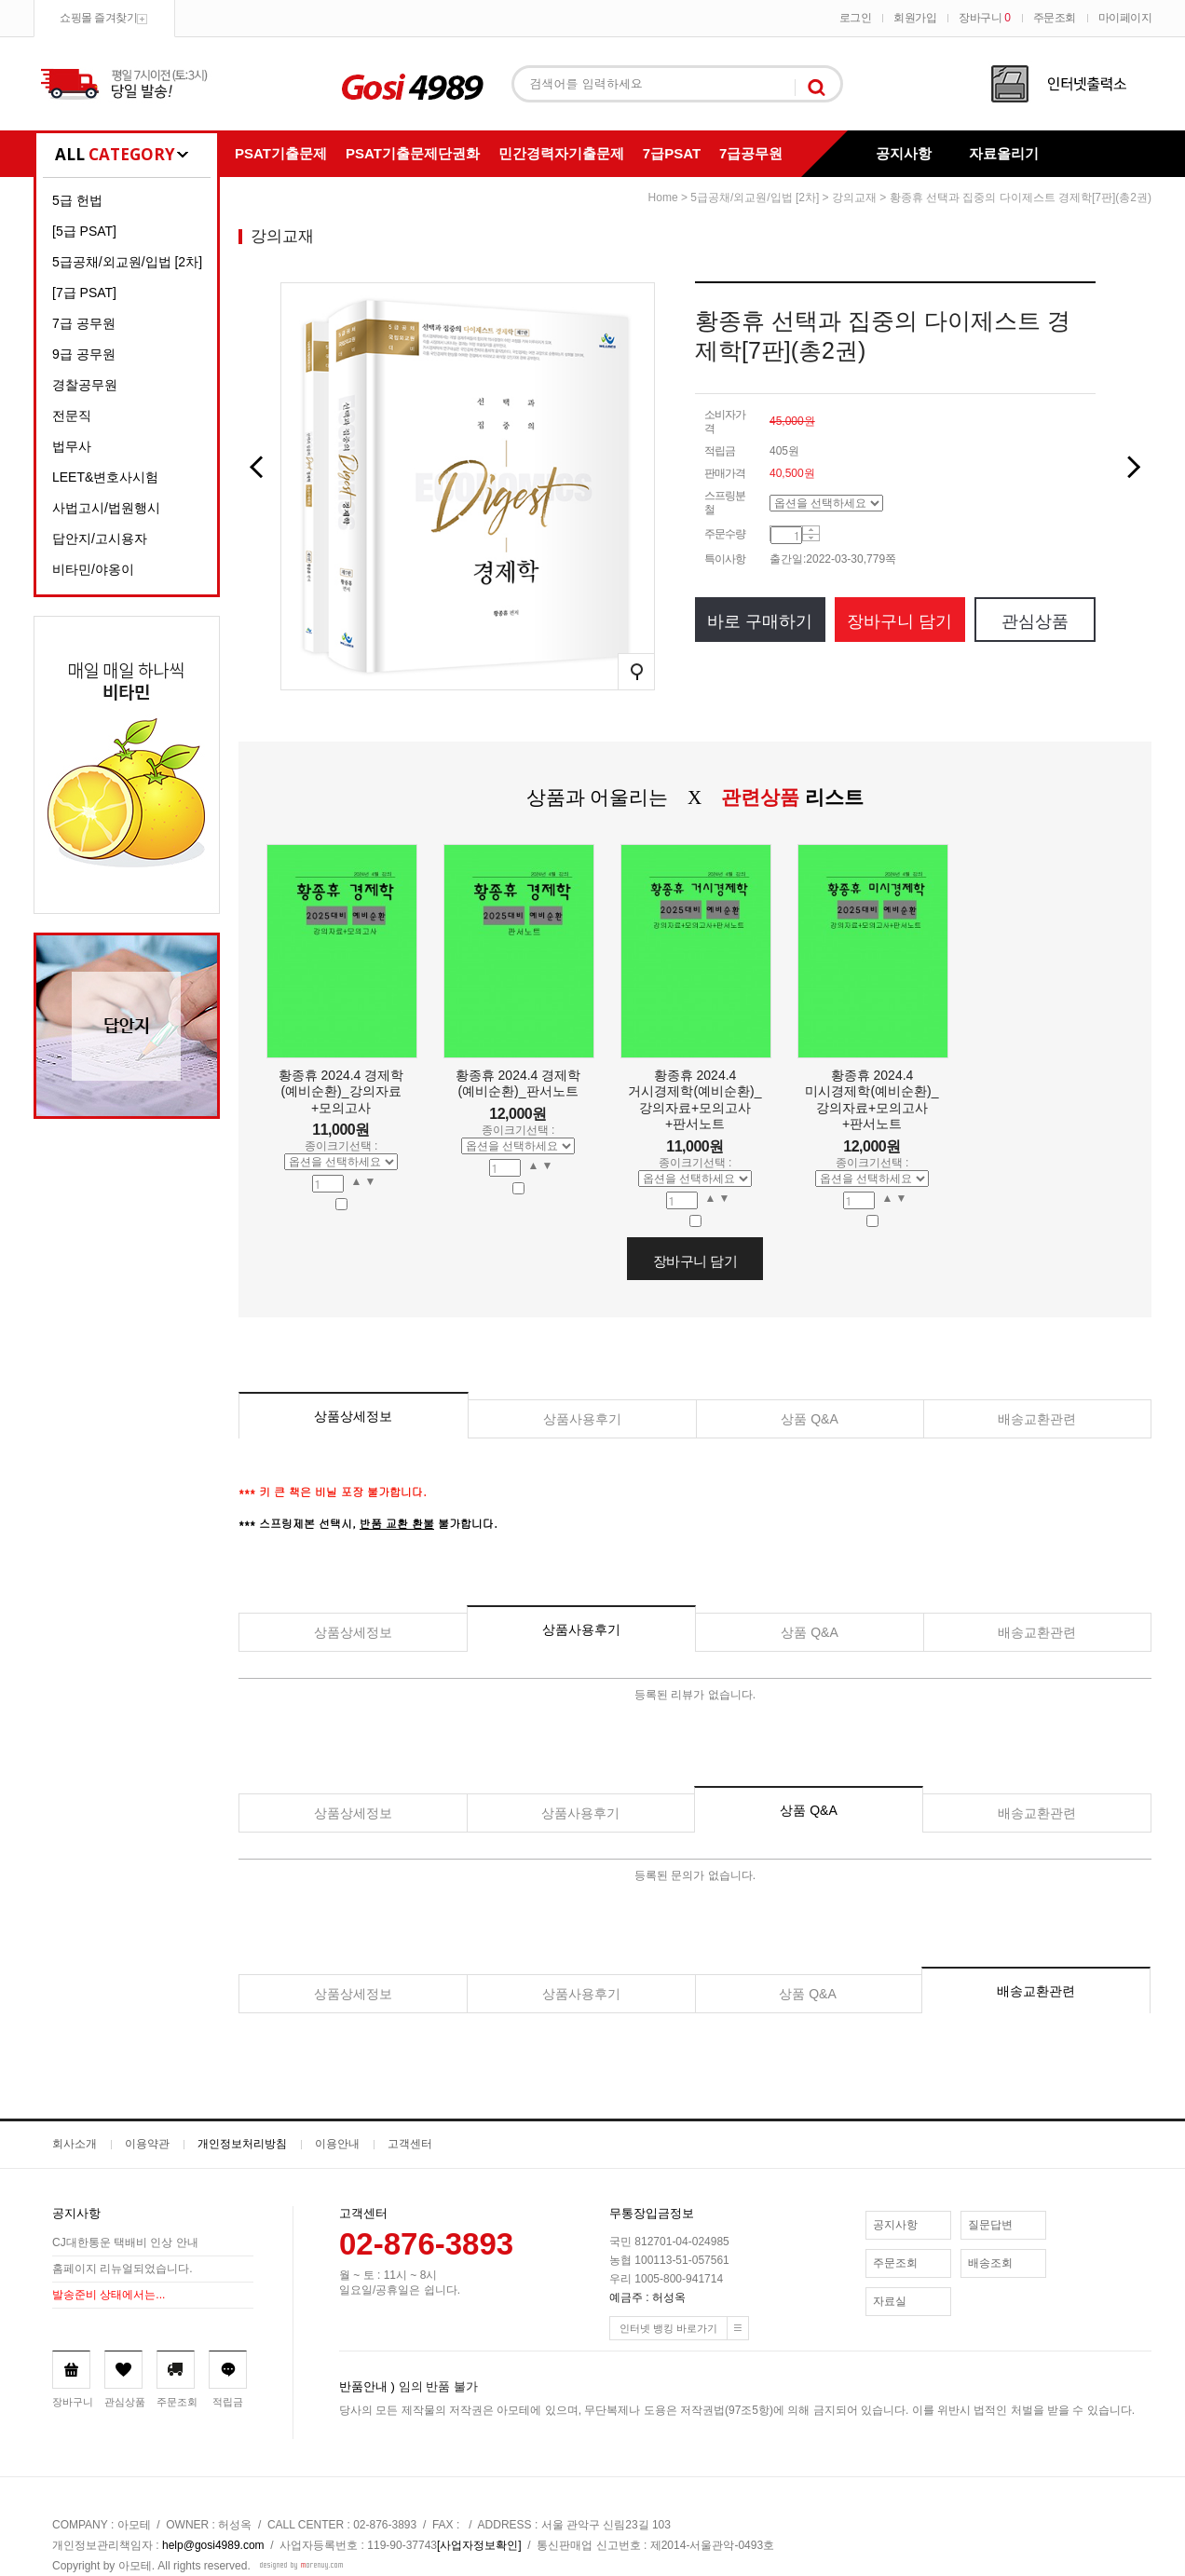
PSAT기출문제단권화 (413, 153)
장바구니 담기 (899, 621)
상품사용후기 (582, 1418)
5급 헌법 (77, 200)
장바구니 (984, 17)
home (663, 197)
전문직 (71, 415)
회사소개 (74, 2143)
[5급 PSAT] (84, 231)
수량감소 (811, 538)
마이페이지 (1125, 17)
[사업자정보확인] (479, 2545)
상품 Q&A (809, 1418)
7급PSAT (672, 153)
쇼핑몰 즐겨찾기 (98, 17)
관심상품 (1035, 621)
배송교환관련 (1037, 1418)
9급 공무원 (84, 354)
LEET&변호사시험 (105, 477)
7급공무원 (751, 153)
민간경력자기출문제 (561, 153)
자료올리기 (1004, 153)
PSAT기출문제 (281, 153)
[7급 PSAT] (84, 292)
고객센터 (410, 2143)
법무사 (71, 446)
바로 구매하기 (759, 621)
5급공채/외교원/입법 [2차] (127, 261)
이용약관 (147, 2143)
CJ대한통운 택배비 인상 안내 (125, 2243)
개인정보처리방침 (242, 2143)
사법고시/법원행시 (106, 507)
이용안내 (337, 2143)
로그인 (855, 17)
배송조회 (990, 2262)
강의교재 (854, 197)
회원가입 (914, 17)
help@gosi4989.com (213, 2545)
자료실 (889, 2301)
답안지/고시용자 (99, 538)
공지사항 (904, 153)
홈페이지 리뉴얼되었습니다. (122, 2269)
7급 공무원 (84, 323)
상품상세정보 (353, 1416)
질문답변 (990, 2224)
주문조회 (1054, 17)
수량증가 (811, 530)
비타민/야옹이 (93, 569)
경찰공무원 (84, 384)
